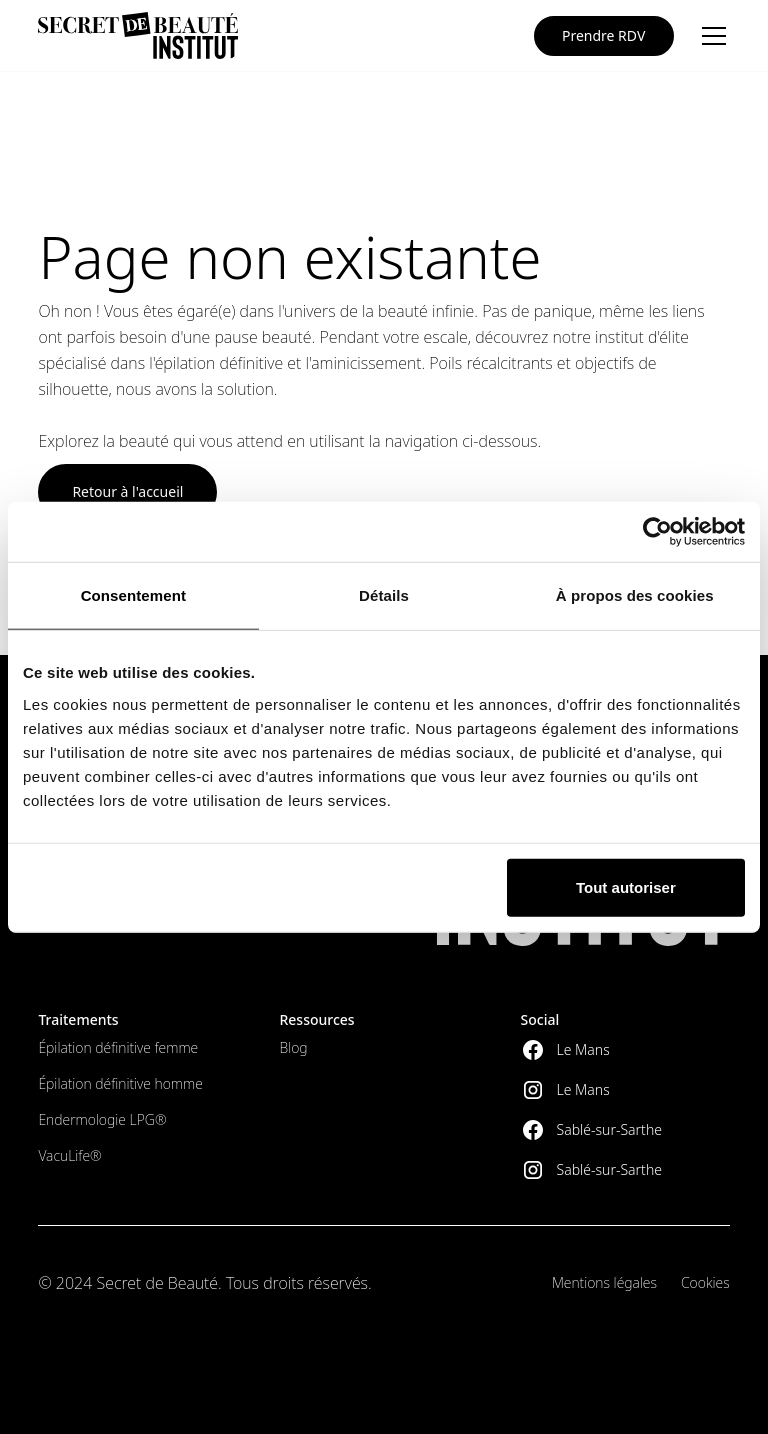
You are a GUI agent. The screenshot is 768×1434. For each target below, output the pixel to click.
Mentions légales (604, 1282)
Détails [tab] (384, 595)
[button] (710, 36)
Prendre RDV (603, 35)
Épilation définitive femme (118, 1047)
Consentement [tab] (133, 595)
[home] (138, 35)
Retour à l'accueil (127, 491)
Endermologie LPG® (102, 1119)
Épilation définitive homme (120, 1083)
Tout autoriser (626, 886)
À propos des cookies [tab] (635, 595)
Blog (293, 1047)
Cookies (705, 1282)
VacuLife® (69, 1155)
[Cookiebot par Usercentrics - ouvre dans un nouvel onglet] (657, 532)
